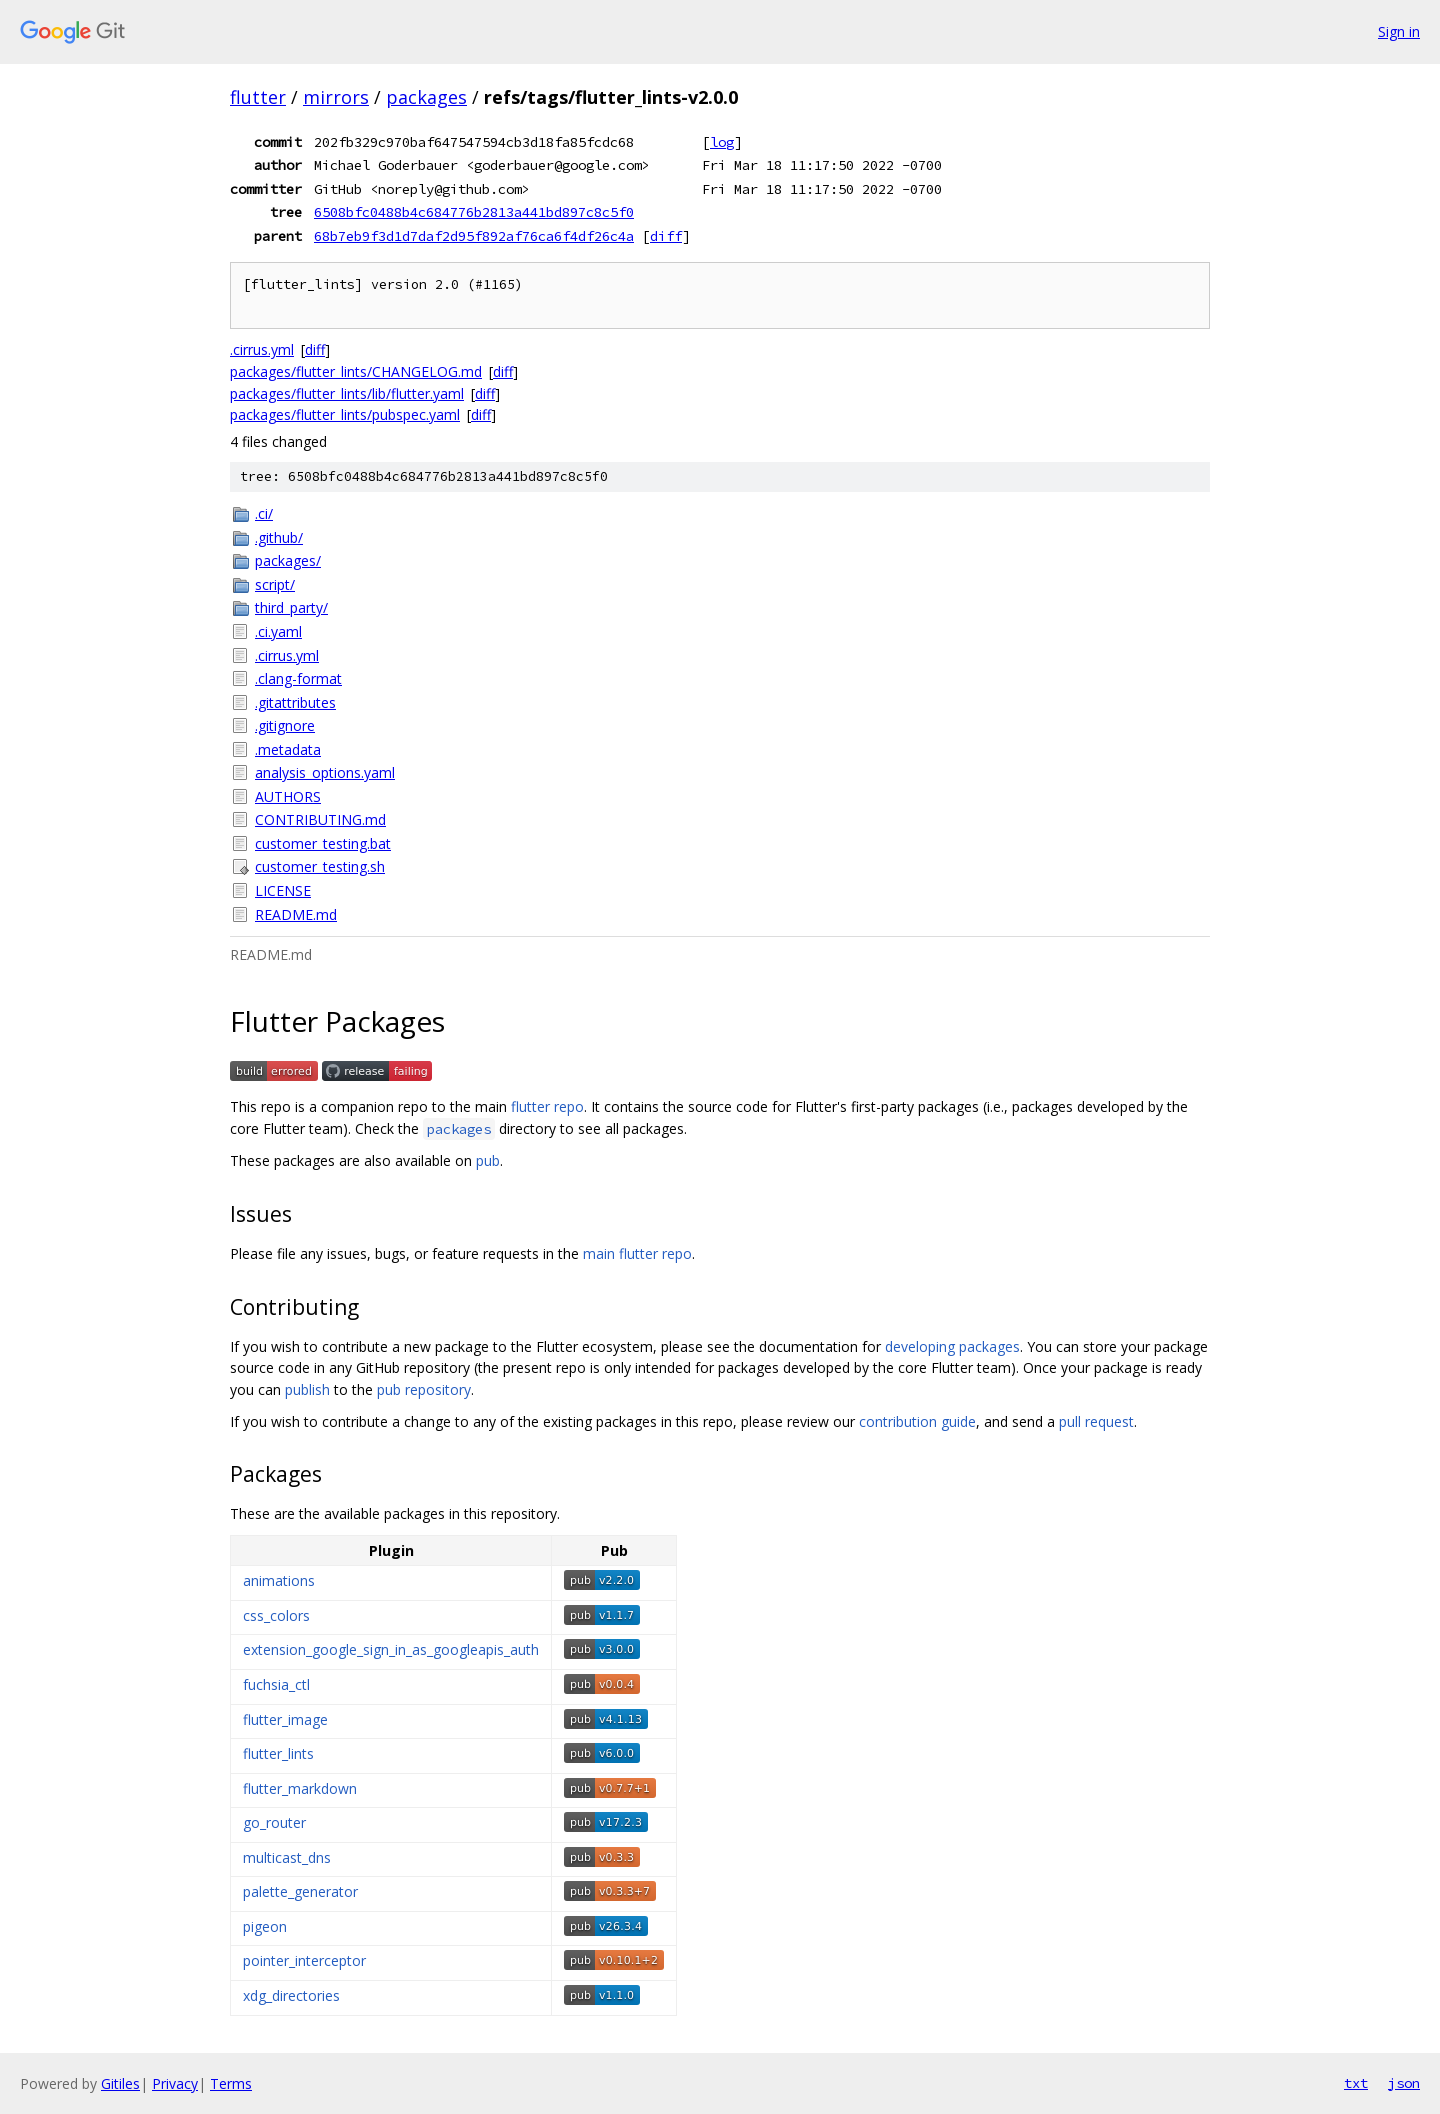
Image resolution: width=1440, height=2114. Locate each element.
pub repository (424, 1389)
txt (1356, 2083)
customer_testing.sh (320, 866)
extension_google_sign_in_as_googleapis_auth (391, 1649)
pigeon (265, 1926)
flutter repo (547, 1106)
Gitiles (120, 2083)
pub (488, 1160)
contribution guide (917, 1421)
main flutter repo (637, 1253)
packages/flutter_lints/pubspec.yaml (345, 414)
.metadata (288, 749)
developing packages (952, 1346)
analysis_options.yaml (325, 772)
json (1404, 2083)
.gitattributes (295, 702)
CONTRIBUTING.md (320, 819)
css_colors (276, 1615)
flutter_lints (278, 1753)
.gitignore (285, 725)
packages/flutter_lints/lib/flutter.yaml (347, 393)
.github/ (279, 537)
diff (666, 236)
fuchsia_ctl (276, 1684)
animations (279, 1580)
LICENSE (283, 890)
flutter (258, 97)
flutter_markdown (300, 1788)
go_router (274, 1822)
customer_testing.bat (323, 843)
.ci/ (264, 513)
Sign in (1399, 31)
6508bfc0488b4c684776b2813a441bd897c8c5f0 (474, 212)
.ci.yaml (278, 631)
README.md (296, 914)
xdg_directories (291, 1995)
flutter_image (285, 1719)
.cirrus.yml (262, 349)
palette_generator (300, 1891)
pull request (1096, 1421)
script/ (275, 584)
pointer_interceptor (304, 1960)
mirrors (336, 97)
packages (426, 97)
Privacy (175, 2083)
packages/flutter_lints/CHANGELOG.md (356, 371)
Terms (231, 2083)
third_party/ (291, 607)
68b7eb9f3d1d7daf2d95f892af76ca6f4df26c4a (474, 236)
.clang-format (298, 678)
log (722, 142)
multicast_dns (287, 1857)
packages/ (288, 560)
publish (307, 1389)
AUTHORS (288, 796)
